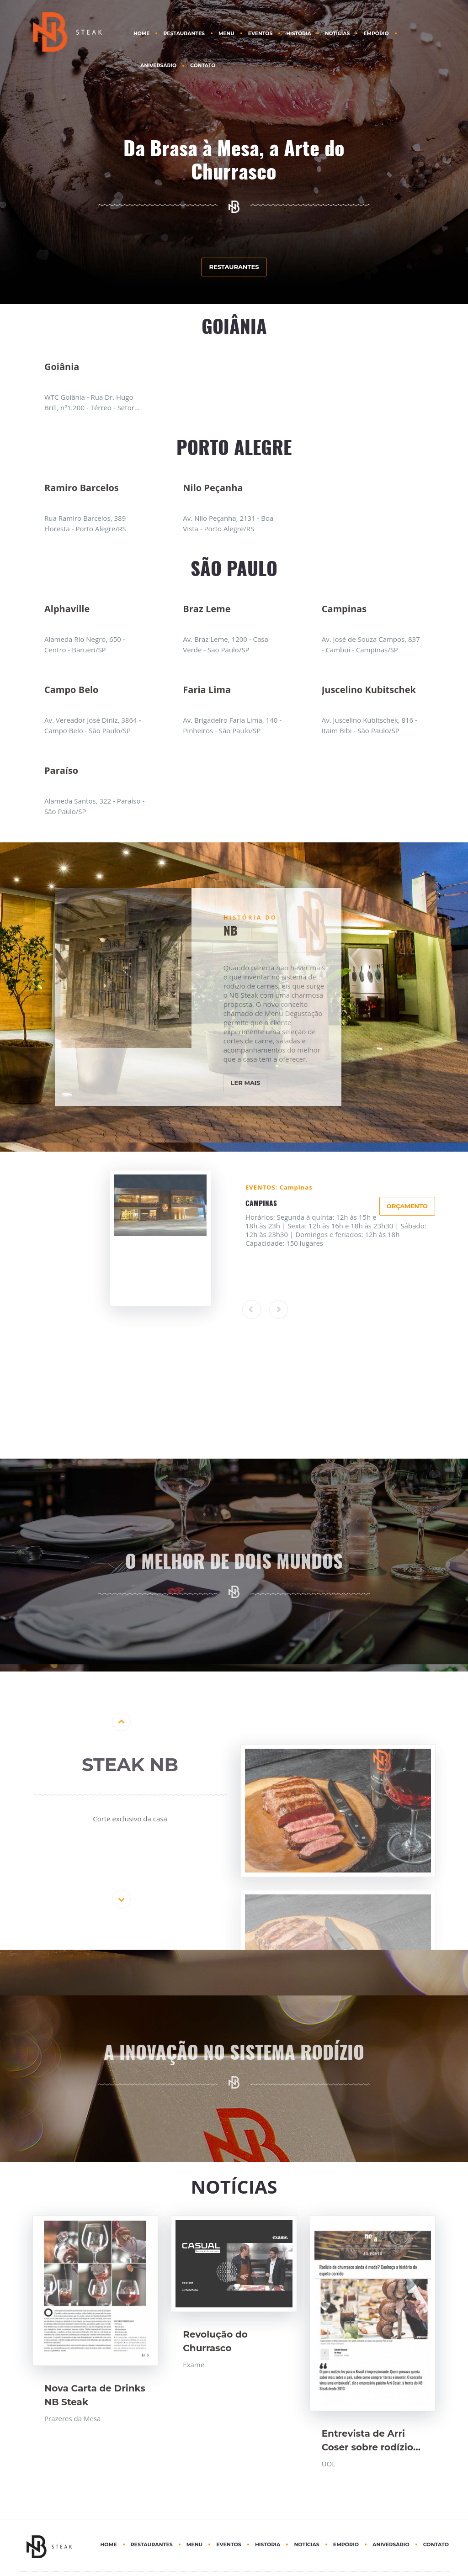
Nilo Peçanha (213, 487)
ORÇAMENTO (407, 1206)
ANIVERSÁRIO (158, 66)
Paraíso (61, 770)
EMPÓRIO (375, 34)
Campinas (344, 609)
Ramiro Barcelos (81, 487)
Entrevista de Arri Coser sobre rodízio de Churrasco (367, 2447)
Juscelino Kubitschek (369, 689)
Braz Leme (206, 609)
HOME (141, 34)
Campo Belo (71, 689)
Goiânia (61, 366)
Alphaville (67, 609)
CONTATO (202, 66)
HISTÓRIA (298, 34)
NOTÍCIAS (337, 34)
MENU (226, 34)
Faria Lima (207, 689)
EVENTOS (260, 34)
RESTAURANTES (184, 34)
